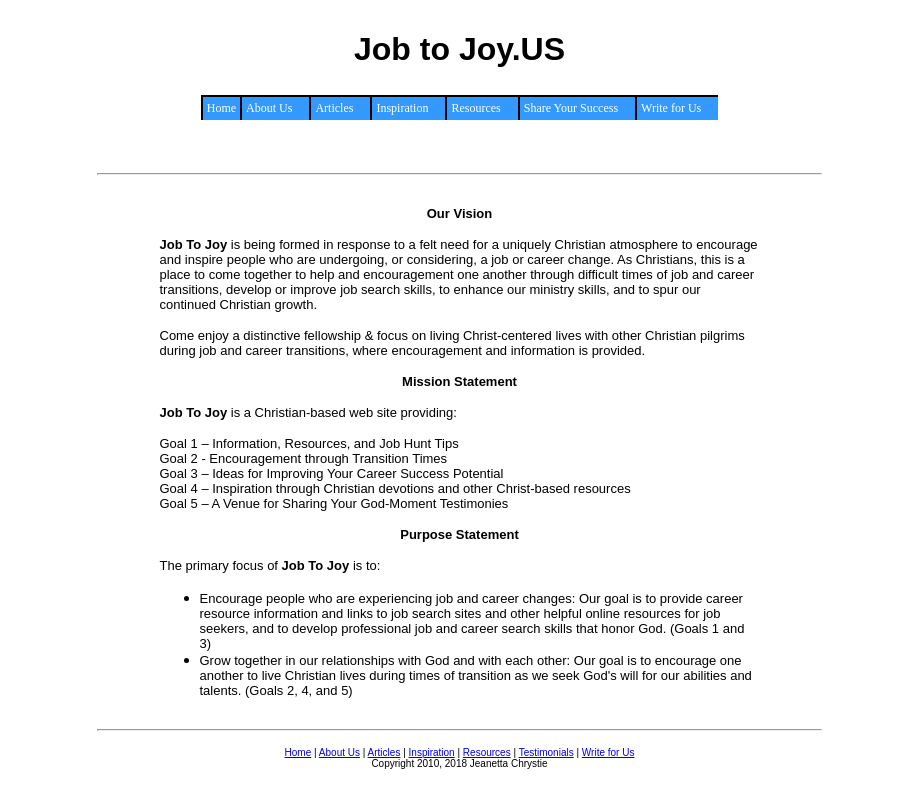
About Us (339, 752)
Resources (487, 752)
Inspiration (432, 752)
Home (221, 108)
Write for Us (608, 752)
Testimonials (546, 752)
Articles (384, 752)
